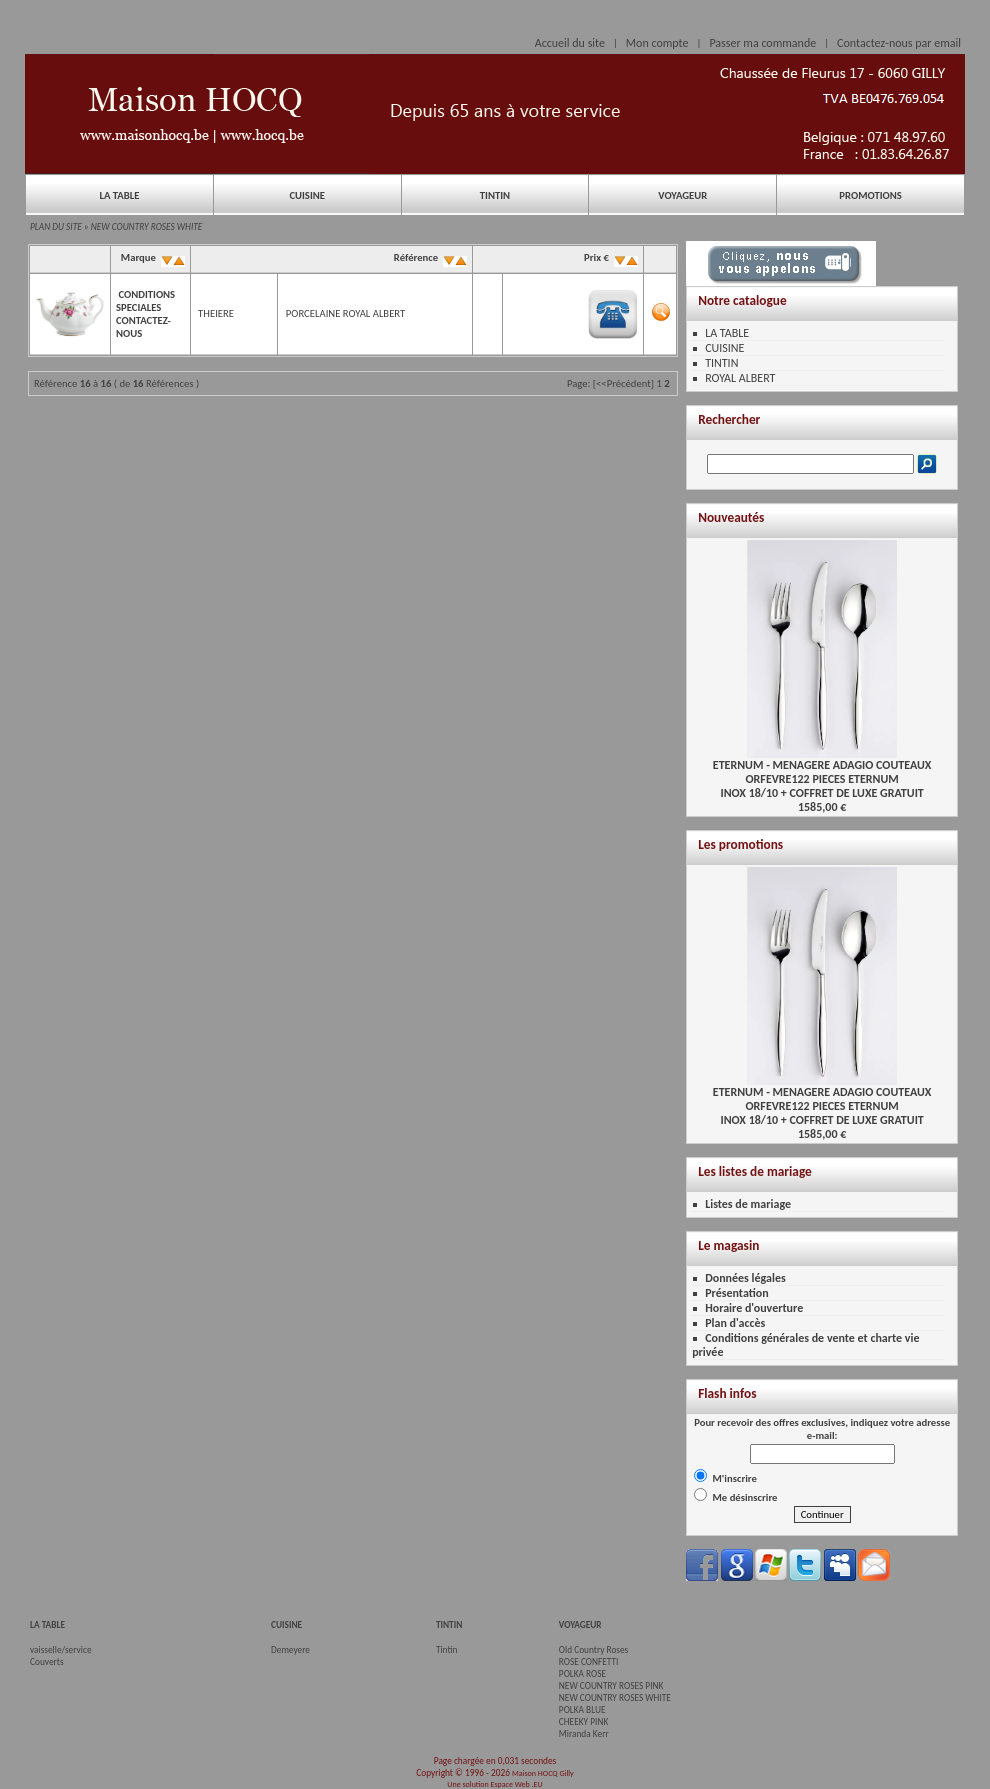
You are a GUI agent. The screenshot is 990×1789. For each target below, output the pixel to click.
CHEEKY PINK (583, 1722)
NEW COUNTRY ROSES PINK (611, 1686)
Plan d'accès (735, 1323)
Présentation (737, 1293)
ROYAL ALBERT (740, 378)
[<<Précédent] (623, 383)
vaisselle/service (61, 1650)
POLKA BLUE (582, 1710)
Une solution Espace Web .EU (494, 1784)
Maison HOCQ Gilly (543, 1773)
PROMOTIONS (870, 195)
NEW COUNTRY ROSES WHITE (147, 227)
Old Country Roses (593, 1650)
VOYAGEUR (682, 195)
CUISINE (307, 195)
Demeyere (290, 1650)
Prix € (610, 257)
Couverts (47, 1662)
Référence (428, 257)
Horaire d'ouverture (754, 1308)
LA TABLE (119, 195)
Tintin (447, 1650)
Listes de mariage (748, 1204)
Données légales (745, 1278)
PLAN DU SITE (56, 227)
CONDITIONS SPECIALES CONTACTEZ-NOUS (145, 314)
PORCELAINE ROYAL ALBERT (345, 313)
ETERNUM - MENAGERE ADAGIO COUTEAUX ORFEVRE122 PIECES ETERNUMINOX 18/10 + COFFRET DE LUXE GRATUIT (822, 773)
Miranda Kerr (584, 1734)
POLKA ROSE (582, 1674)
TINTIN (495, 195)
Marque (151, 257)
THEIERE (216, 313)
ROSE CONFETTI (589, 1662)
